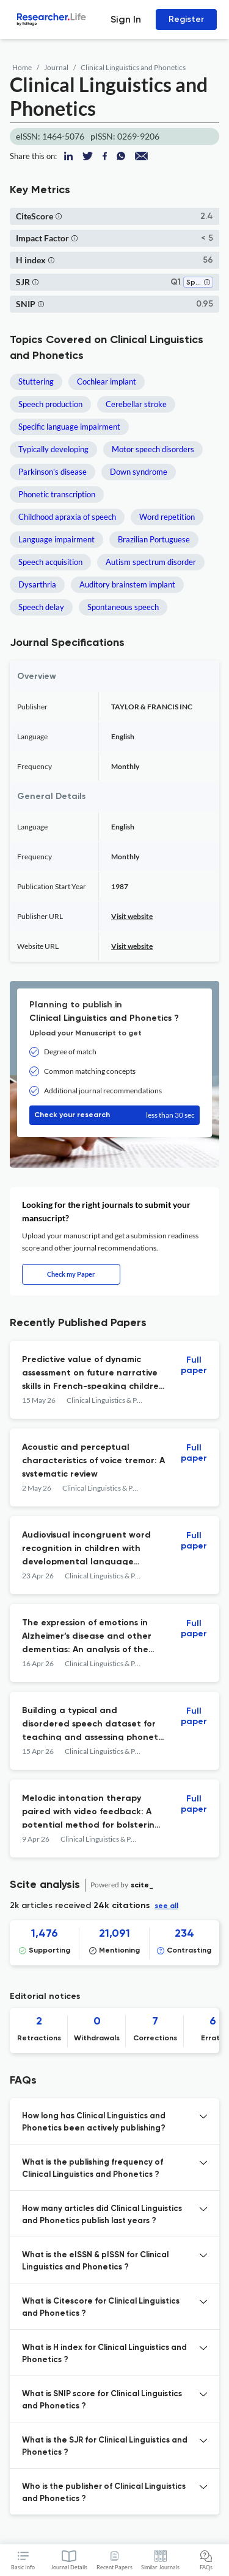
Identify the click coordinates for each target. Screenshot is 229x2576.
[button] (59, 216)
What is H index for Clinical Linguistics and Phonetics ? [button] (104, 2354)
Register (186, 19)
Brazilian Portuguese (154, 539)
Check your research (114, 1115)
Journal (56, 67)
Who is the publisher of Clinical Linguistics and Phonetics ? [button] (104, 2493)
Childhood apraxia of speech (67, 517)
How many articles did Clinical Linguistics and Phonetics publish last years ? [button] (102, 2215)
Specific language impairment (69, 426)
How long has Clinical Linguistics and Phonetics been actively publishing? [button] (93, 2122)
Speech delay (41, 607)
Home (22, 67)
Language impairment (56, 539)
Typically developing (53, 449)
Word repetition (167, 517)
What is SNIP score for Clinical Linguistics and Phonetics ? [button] (102, 2400)
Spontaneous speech (123, 607)
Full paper (194, 1365)
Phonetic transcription (56, 494)
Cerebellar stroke (136, 404)
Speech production (50, 404)
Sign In (126, 19)
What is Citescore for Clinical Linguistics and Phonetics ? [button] (101, 2307)
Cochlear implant (106, 381)
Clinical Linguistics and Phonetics (133, 67)
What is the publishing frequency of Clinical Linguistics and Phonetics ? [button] (92, 2169)
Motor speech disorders (153, 449)
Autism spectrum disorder (151, 562)
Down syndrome (138, 472)
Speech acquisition (50, 562)
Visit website (132, 916)
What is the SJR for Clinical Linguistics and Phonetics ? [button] (104, 2446)
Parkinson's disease (52, 472)
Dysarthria (37, 584)
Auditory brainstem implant (127, 584)
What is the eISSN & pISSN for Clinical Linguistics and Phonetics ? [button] (95, 2261)
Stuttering (36, 381)
